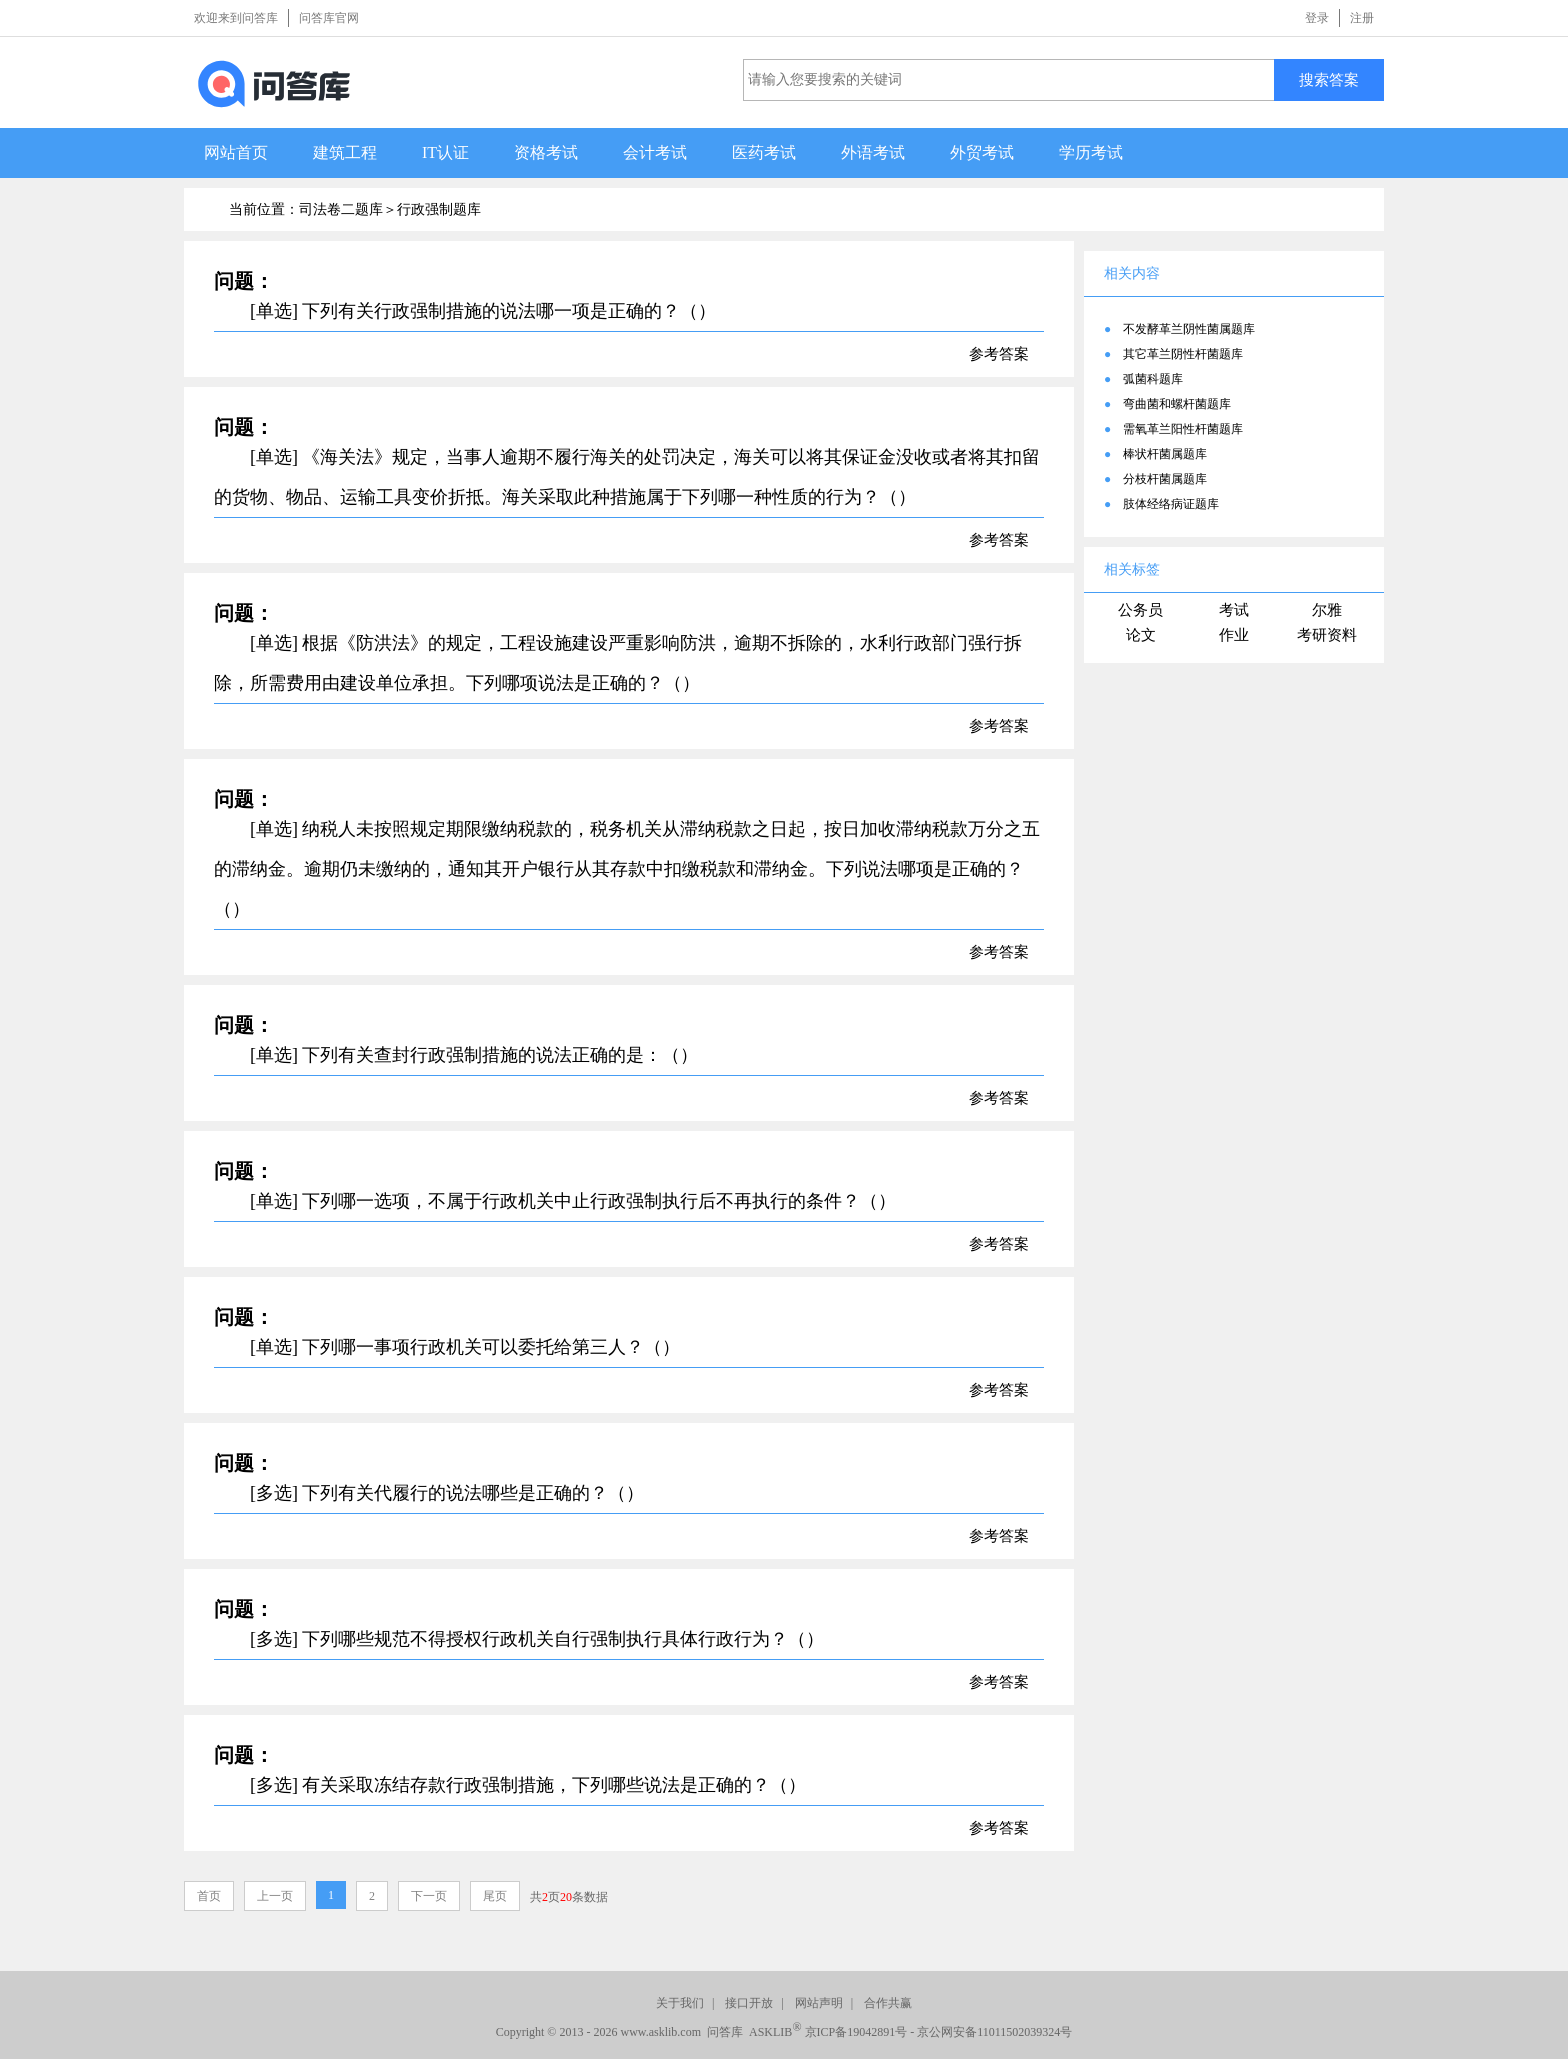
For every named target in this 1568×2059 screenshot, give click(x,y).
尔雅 (1327, 610)
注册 (1362, 18)
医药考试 (764, 152)
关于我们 (680, 2003)
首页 (209, 1896)
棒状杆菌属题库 (1165, 454)
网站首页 (236, 152)
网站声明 (819, 2003)
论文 (1141, 635)
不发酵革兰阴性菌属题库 (1189, 329)
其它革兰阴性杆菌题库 (1183, 354)
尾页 (495, 1896)
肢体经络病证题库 (1171, 504)
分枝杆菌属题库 (1165, 479)
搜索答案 (1329, 79)
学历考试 (1091, 152)
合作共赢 (888, 2003)
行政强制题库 (439, 209)
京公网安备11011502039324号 (994, 2032)
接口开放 (749, 2003)
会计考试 (655, 152)
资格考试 (546, 152)
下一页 (429, 1896)
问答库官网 (329, 18)
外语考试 (873, 152)
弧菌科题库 (1153, 379)
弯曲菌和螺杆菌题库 (1177, 404)
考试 (1234, 610)
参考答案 (999, 354)
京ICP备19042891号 (856, 2032)
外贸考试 (982, 152)
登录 (1317, 18)
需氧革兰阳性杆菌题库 (1183, 429)
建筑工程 (345, 152)
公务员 (1140, 610)
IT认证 (445, 152)
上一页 (275, 1896)
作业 (1234, 635)
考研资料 (1327, 635)
